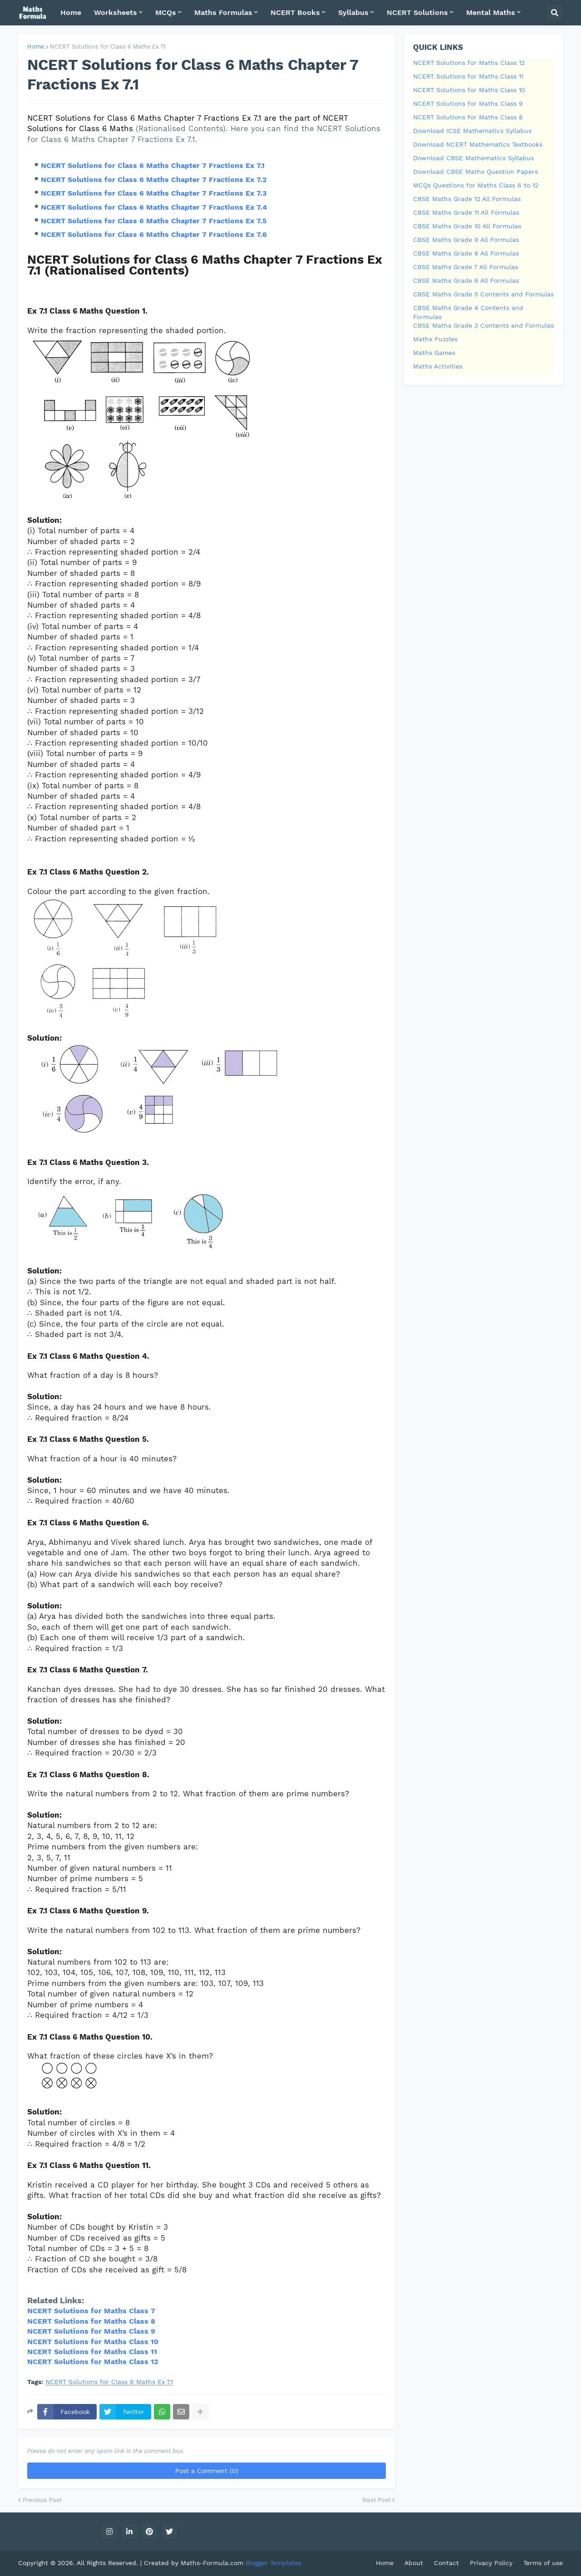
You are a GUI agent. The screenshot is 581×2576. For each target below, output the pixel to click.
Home (35, 46)
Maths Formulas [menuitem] (223, 12)
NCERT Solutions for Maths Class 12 (469, 62)
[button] (555, 13)
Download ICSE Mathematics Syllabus (472, 130)
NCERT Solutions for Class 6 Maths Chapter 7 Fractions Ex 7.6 (154, 234)
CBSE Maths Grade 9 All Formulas (466, 239)
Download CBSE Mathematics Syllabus (473, 158)
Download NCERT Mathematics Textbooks (477, 144)
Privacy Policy (491, 2562)
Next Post (376, 2500)
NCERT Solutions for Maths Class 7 (91, 2310)
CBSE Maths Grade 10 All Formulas (467, 226)
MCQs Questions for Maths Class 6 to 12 (475, 185)
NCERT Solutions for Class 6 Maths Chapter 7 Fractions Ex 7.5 (153, 220)
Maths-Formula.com (213, 2562)
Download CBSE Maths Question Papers (475, 171)
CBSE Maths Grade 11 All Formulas (466, 212)
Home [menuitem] (70, 12)
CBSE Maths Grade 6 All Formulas (466, 280)
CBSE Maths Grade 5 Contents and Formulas (483, 294)
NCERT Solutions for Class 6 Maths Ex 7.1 (108, 46)
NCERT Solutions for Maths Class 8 (91, 2321)
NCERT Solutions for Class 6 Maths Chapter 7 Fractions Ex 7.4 (154, 207)
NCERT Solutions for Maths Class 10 (469, 89)
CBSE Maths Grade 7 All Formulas (465, 266)
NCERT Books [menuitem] (295, 12)
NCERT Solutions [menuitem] (417, 12)
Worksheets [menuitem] (115, 12)
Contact (446, 2562)
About (413, 2562)
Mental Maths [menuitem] (490, 12)
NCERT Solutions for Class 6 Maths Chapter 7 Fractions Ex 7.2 (154, 179)
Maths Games (434, 352)
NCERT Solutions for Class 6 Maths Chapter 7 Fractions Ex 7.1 (153, 165)
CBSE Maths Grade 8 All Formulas (466, 253)
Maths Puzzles (435, 339)
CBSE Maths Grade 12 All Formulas (467, 198)
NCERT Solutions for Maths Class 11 (92, 2351)
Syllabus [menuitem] (353, 12)
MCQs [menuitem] (165, 12)
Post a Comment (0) (206, 2470)
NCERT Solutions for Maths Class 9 (91, 2331)
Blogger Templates (273, 2562)
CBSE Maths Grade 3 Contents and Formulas (483, 325)
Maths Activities (438, 366)
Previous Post (42, 2500)
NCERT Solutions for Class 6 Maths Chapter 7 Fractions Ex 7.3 (153, 193)
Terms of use (543, 2562)
